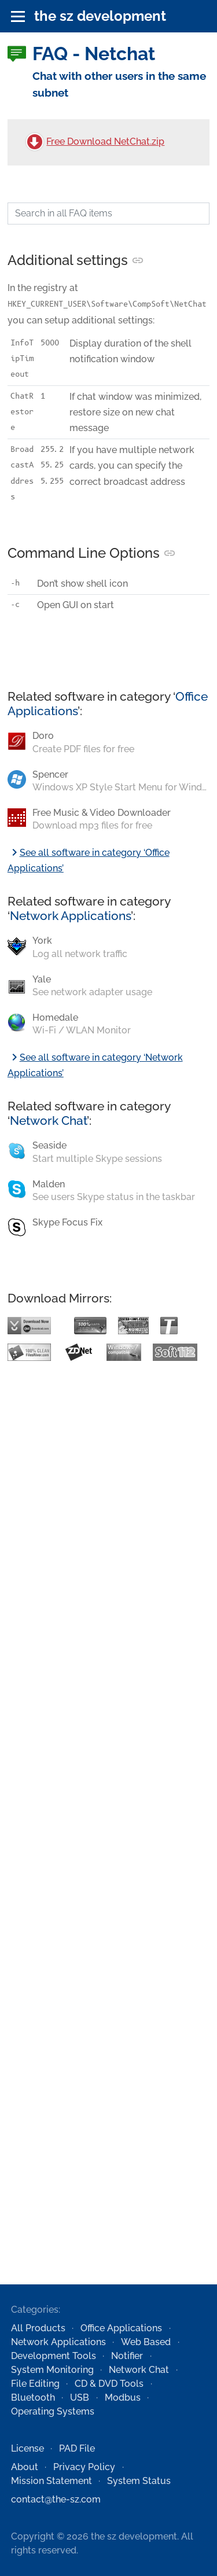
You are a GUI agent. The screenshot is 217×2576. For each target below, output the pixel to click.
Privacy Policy (84, 2466)
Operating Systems (52, 2411)
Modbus (123, 2397)
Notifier (127, 2355)
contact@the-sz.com (56, 2499)
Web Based (146, 2341)
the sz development (100, 16)
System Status (139, 2480)
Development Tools (53, 2355)
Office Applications (121, 2328)
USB (79, 2397)
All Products (38, 2328)
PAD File (77, 2448)
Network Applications (70, 915)
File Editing (35, 2383)
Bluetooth (33, 2397)
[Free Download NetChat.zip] (34, 141)
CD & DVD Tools (109, 2383)
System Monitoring (52, 2369)
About (24, 2466)
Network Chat (48, 1120)
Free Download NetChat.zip (105, 141)
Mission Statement (51, 2480)
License (27, 2448)
